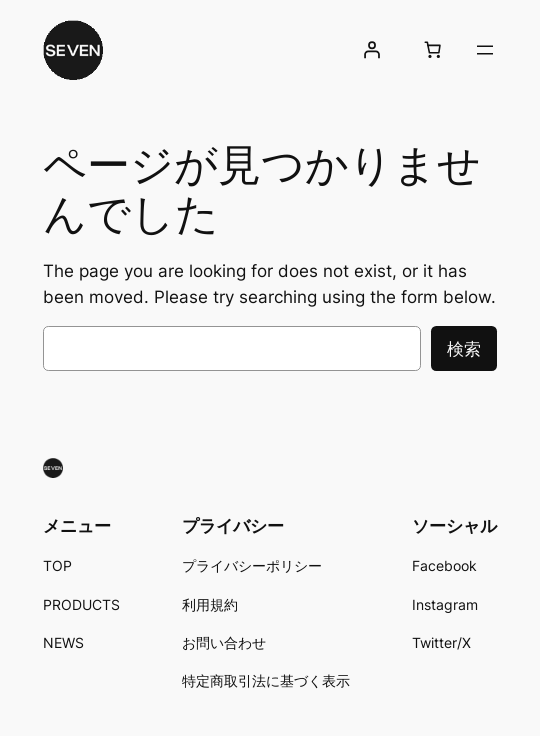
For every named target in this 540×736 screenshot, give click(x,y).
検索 (464, 349)
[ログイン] (372, 50)
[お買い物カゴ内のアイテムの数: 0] (433, 50)
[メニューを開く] (485, 50)
